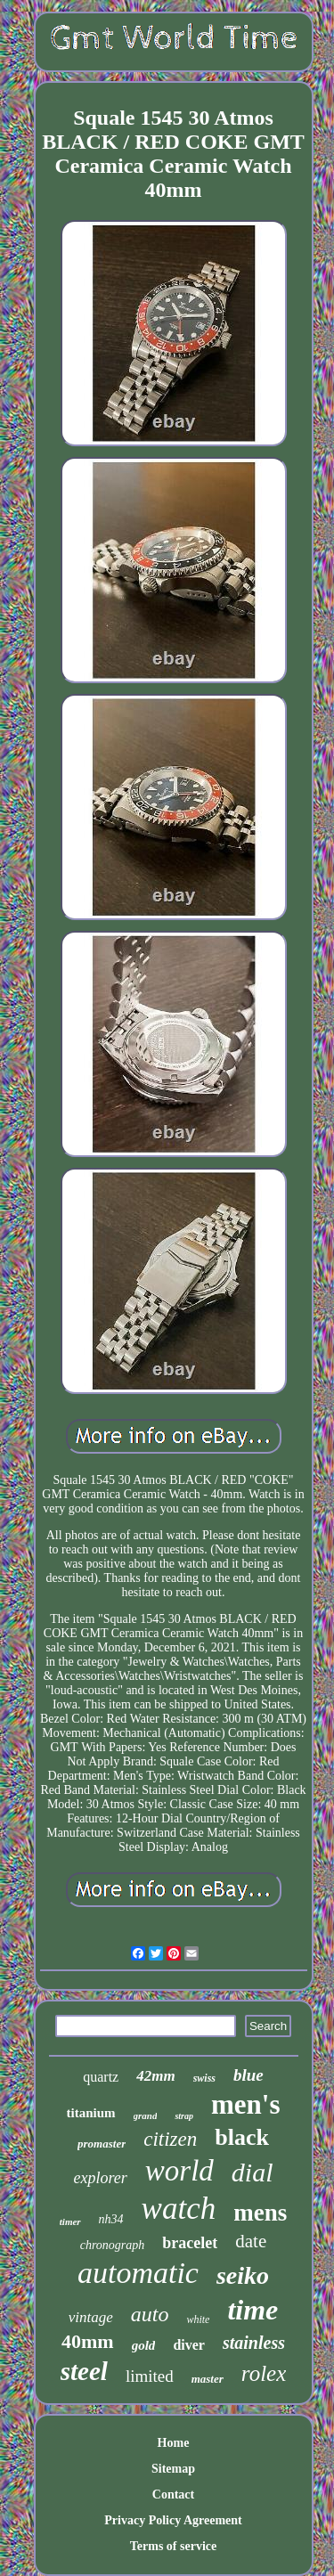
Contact (173, 2494)
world (179, 2171)
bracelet (189, 2243)
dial (252, 2172)
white (197, 2319)
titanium (91, 2113)
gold (144, 2345)
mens (260, 2212)
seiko (242, 2275)
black (242, 2137)
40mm (87, 2341)
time (252, 2310)
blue (248, 2075)
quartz (100, 2076)
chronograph (112, 2245)
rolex (263, 2373)
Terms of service (173, 2546)
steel (84, 2371)
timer (70, 2221)
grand (146, 2115)
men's (246, 2104)
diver (189, 2344)
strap (184, 2116)
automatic (138, 2272)
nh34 (111, 2219)
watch (179, 2208)
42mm (155, 2075)
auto (150, 2314)
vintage (91, 2317)
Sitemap (173, 2468)
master (207, 2378)
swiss (204, 2078)
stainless (254, 2342)
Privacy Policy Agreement (172, 2520)
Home (174, 2443)
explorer (99, 2178)
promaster (101, 2143)
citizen (170, 2139)
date (250, 2241)
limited (150, 2376)
